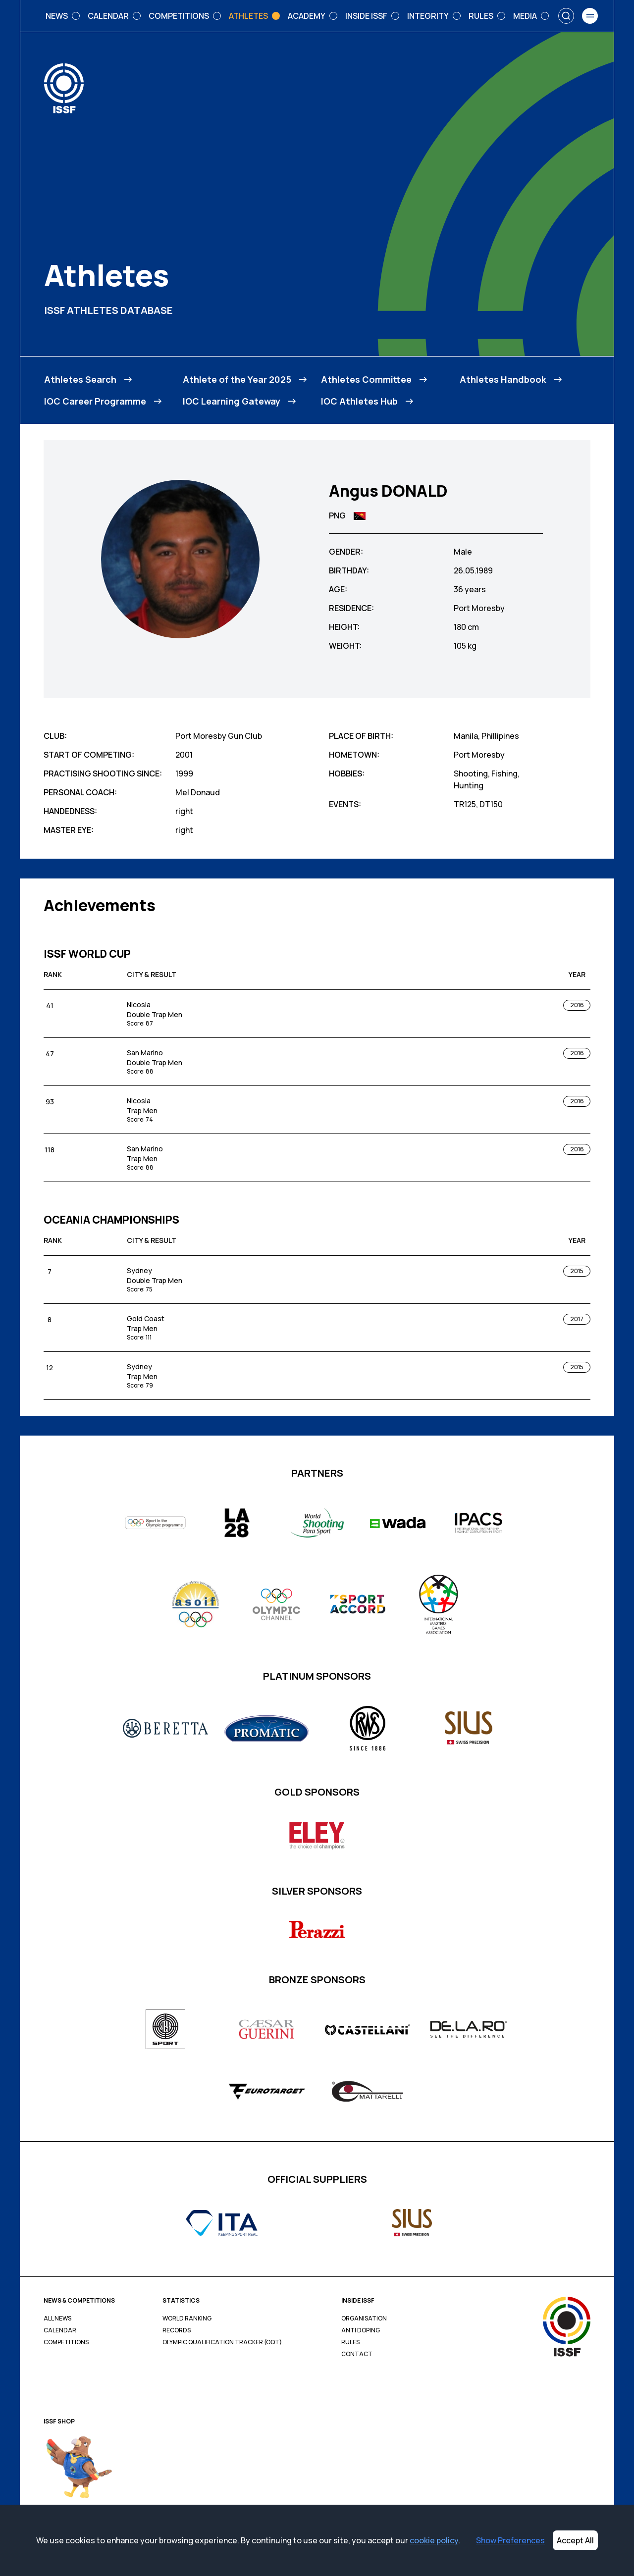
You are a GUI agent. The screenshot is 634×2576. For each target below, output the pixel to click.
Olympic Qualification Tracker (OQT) (222, 2342)
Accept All (575, 2540)
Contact (356, 2354)
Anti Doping (360, 2330)
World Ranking (186, 2318)
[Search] (566, 16)
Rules (350, 2342)
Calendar (60, 2330)
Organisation (364, 2318)
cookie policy (434, 2540)
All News (57, 2318)
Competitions (66, 2342)
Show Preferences (510, 2540)
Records (176, 2330)
